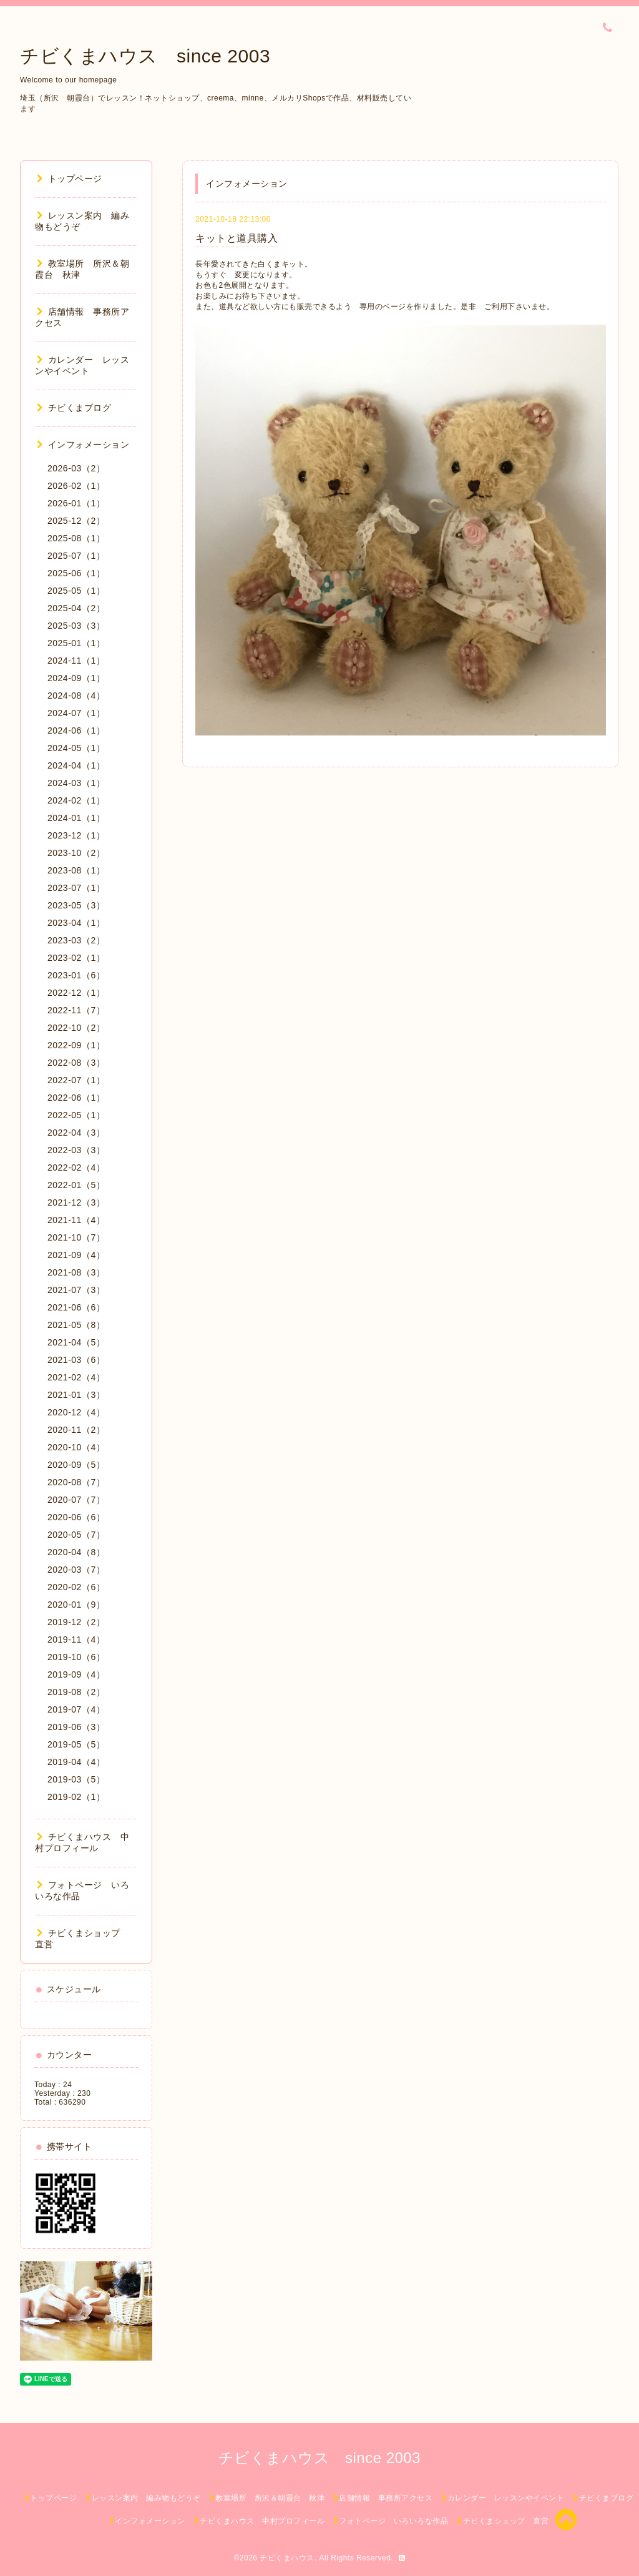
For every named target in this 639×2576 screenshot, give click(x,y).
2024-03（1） (76, 783)
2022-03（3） (76, 1150)
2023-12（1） (76, 835)
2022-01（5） (76, 1185)
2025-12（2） (76, 521)
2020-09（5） (76, 1465)
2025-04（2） (76, 608)
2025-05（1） (76, 591)
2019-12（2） (76, 1622)
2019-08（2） (76, 1692)
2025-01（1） (76, 643)
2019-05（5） (76, 1744)
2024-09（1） (76, 678)
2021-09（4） (76, 1255)
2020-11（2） (76, 1430)
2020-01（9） (76, 1605)
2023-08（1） (76, 870)
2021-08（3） (76, 1272)
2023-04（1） (76, 923)
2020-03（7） (76, 1570)
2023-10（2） (76, 853)
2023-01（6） (76, 975)
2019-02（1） (76, 1797)
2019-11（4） (76, 1639)
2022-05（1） (76, 1115)
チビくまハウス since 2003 (145, 56)
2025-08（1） (76, 538)
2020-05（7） (76, 1535)
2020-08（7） (76, 1482)
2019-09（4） (76, 1674)
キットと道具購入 (236, 238)
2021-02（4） (76, 1377)
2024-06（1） (76, 730)
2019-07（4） (76, 1709)
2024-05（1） (76, 748)
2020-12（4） (76, 1412)
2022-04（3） (76, 1133)
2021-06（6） (76, 1307)
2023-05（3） (76, 905)
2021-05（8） (76, 1325)
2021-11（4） (76, 1220)
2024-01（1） (76, 818)
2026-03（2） (76, 468)
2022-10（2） (76, 1028)
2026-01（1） (76, 503)
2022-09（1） (76, 1045)
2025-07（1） (76, 556)
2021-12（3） (76, 1202)
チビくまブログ (74, 408)
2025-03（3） (76, 626)
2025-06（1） (76, 573)
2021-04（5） (76, 1342)
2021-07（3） (76, 1290)
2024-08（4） (76, 696)
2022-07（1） (76, 1080)
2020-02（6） (76, 1587)
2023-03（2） (76, 940)
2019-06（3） (76, 1727)
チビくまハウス (287, 2558)
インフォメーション (83, 445)
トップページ (69, 179)
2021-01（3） (76, 1395)
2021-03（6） (76, 1360)
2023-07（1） (76, 888)
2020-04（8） (76, 1552)
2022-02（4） (76, 1167)
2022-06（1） (76, 1098)
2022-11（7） (76, 1010)
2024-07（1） (76, 713)
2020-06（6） (76, 1517)
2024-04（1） (76, 765)
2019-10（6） (76, 1657)
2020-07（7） (76, 1500)
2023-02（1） (76, 958)
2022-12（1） (76, 993)
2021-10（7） (76, 1237)
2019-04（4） (76, 1762)
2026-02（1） (76, 486)
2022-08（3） (76, 1063)
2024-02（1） (76, 800)
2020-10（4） (76, 1447)
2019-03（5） (76, 1779)
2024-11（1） (76, 661)
